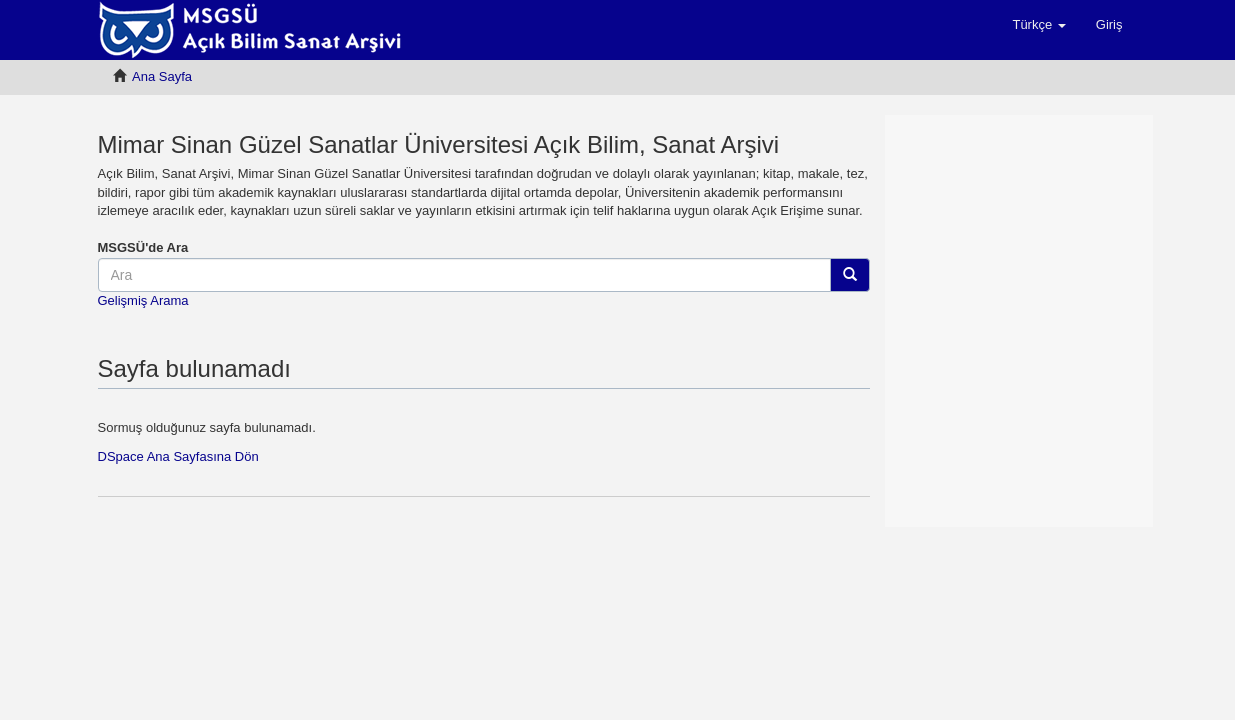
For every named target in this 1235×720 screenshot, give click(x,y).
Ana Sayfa (162, 76)
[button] (1038, 25)
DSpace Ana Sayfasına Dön (178, 456)
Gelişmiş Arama (143, 300)
